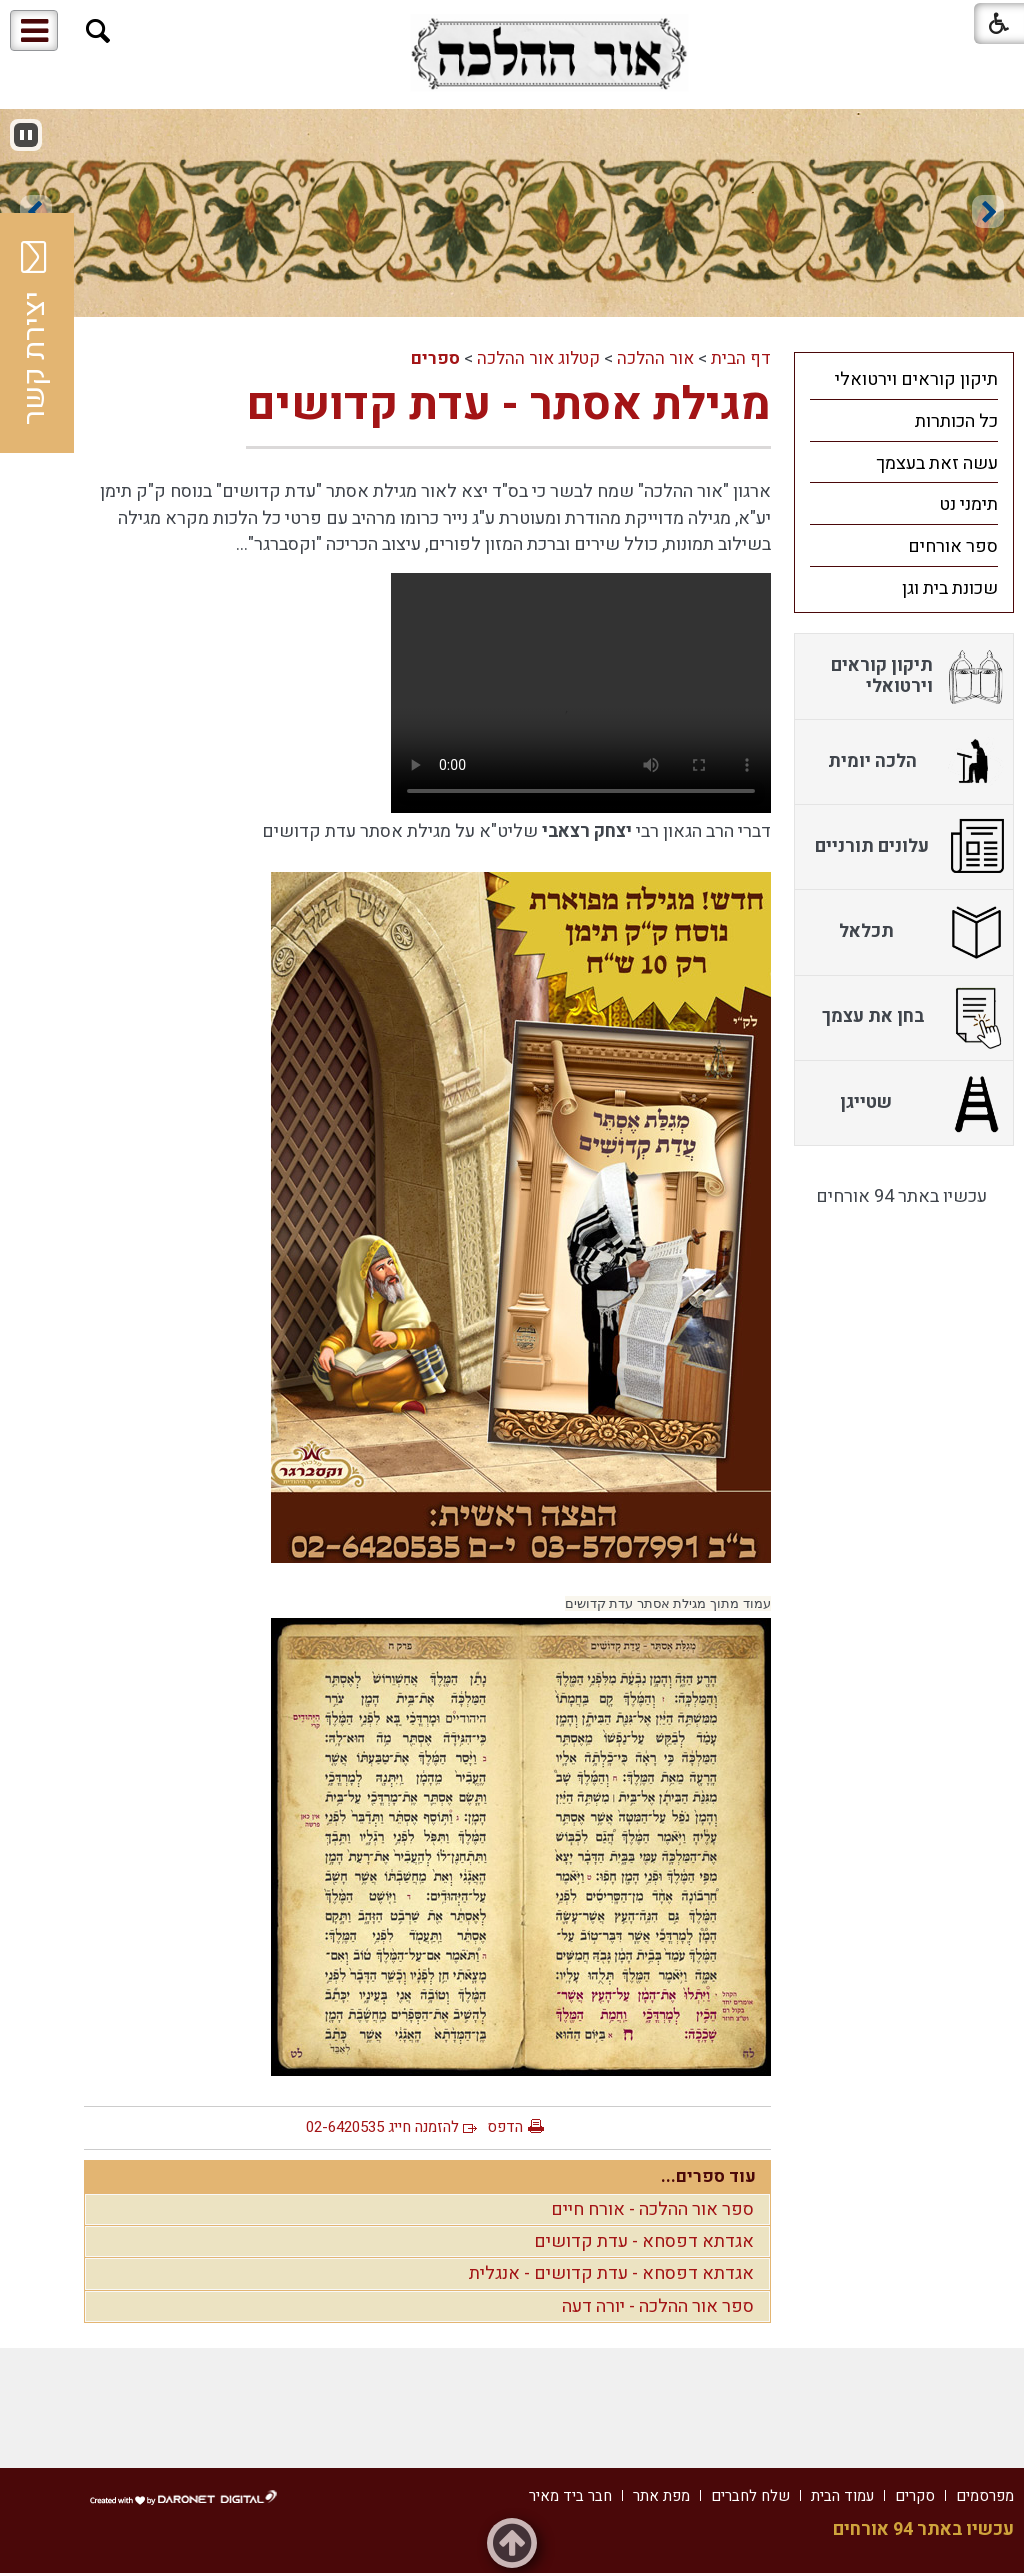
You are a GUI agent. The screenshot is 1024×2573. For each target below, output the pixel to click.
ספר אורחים (953, 546)
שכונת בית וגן (950, 588)
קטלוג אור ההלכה (538, 358)
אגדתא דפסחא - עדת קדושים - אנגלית (611, 2273)
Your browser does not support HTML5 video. (581, 693)
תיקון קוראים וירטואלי (916, 379)
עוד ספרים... (708, 2176)
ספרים (435, 358)
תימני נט (968, 504)
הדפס (505, 2127)
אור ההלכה (655, 358)
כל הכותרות (956, 421)
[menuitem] (904, 379)
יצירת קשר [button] (35, 333)
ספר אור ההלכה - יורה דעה (658, 2306)
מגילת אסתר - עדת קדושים (508, 405)
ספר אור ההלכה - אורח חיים (652, 2209)
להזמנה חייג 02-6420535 (382, 2127)
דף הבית (741, 358)
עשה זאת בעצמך (937, 463)
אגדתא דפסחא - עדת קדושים (644, 2241)
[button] (98, 31)
